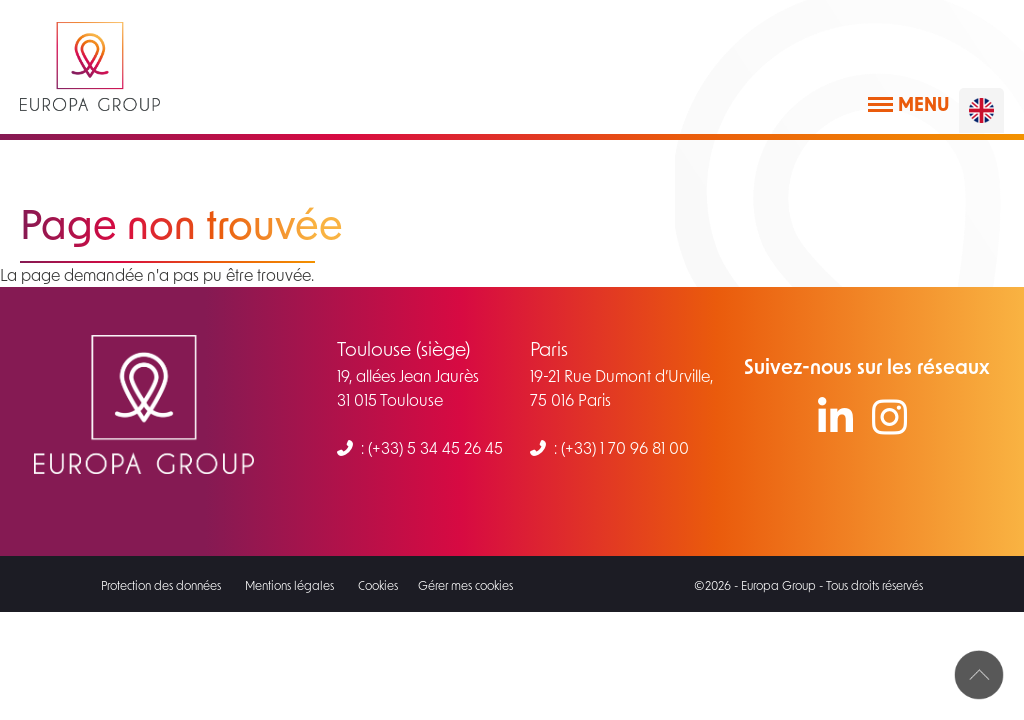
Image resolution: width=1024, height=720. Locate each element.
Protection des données (161, 585)
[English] (981, 110)
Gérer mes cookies (465, 585)
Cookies (378, 585)
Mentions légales (289, 585)
